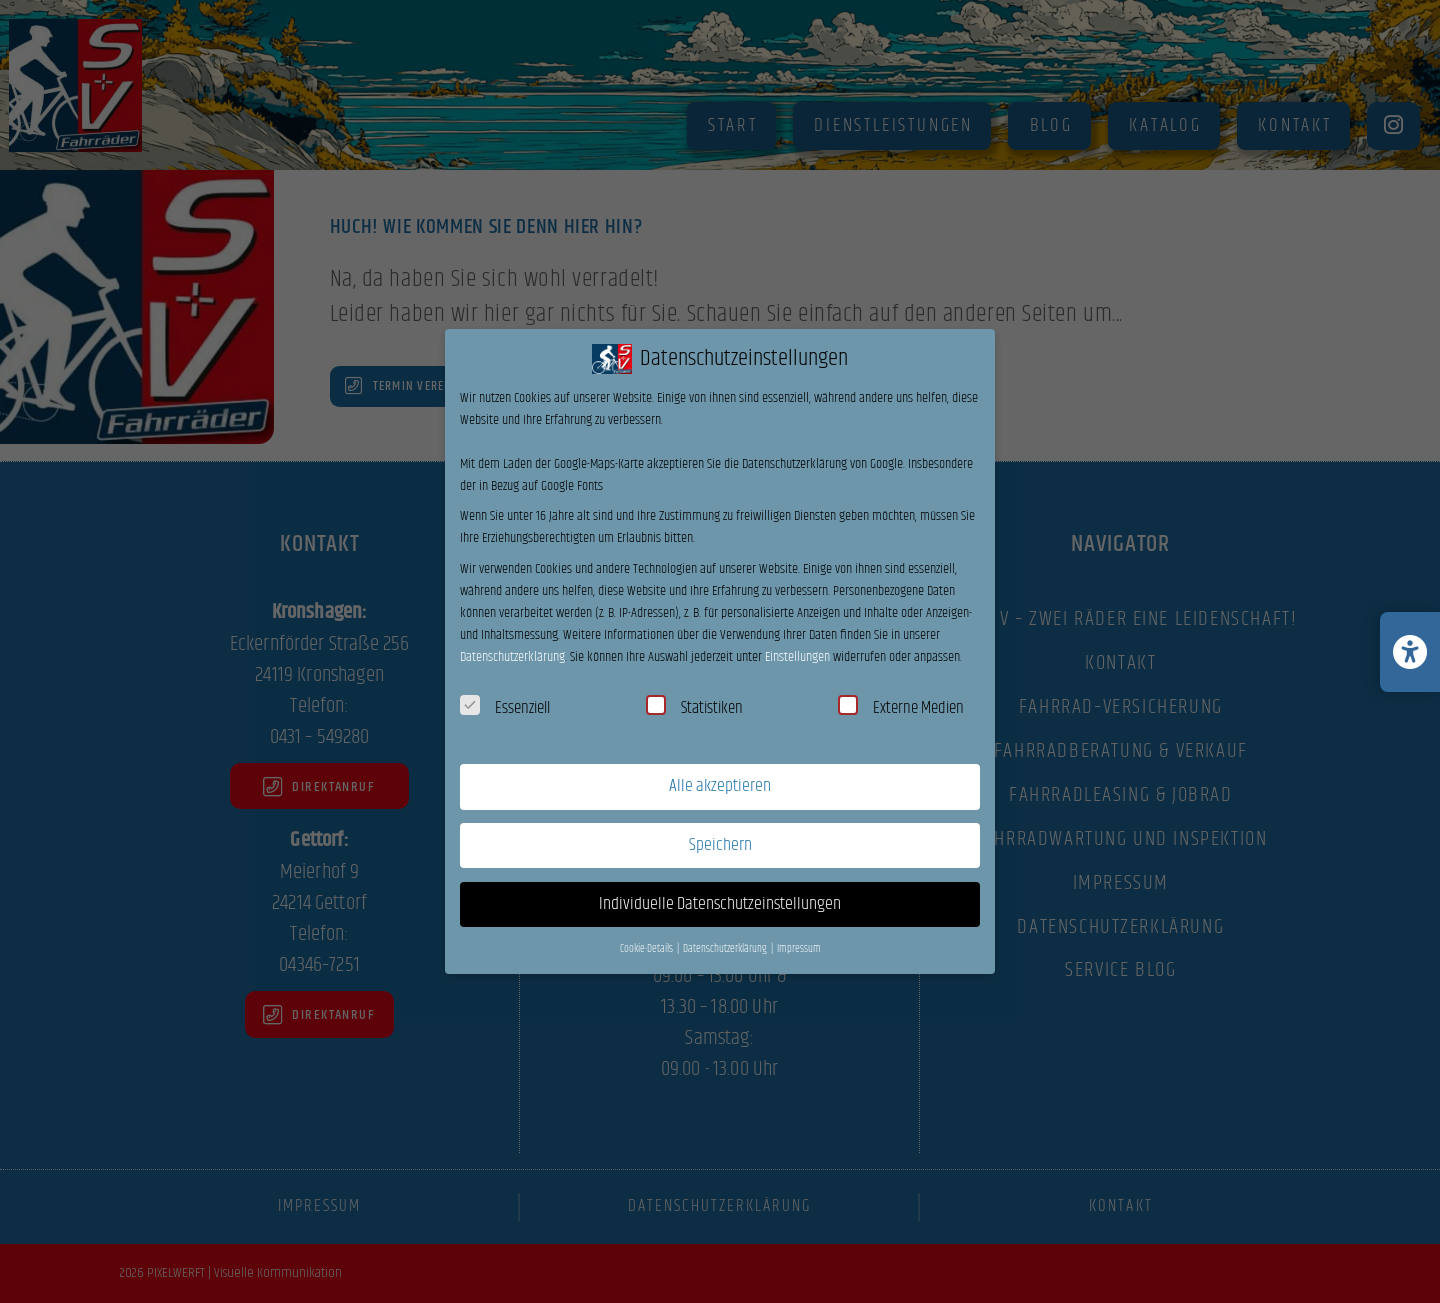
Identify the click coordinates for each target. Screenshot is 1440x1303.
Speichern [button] (720, 845)
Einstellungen (797, 657)
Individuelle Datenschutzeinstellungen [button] (720, 904)
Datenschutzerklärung (512, 657)
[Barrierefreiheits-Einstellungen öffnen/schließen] (1410, 652)
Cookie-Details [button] (647, 949)
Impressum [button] (799, 949)
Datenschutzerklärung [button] (726, 949)
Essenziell (505, 708)
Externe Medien (901, 708)
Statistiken (694, 708)
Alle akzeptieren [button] (720, 786)
